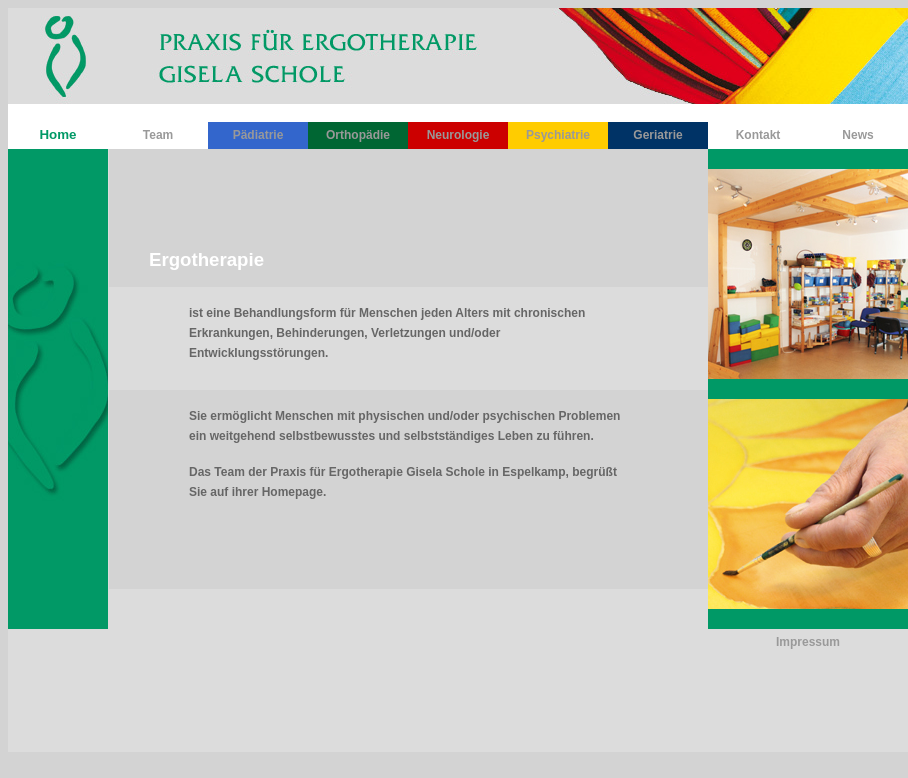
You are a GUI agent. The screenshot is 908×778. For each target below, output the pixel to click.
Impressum (808, 642)
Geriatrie (657, 135)
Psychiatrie (558, 135)
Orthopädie (358, 135)
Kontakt (758, 135)
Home (57, 134)
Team (158, 135)
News (857, 135)
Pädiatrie (258, 135)
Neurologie (458, 135)
